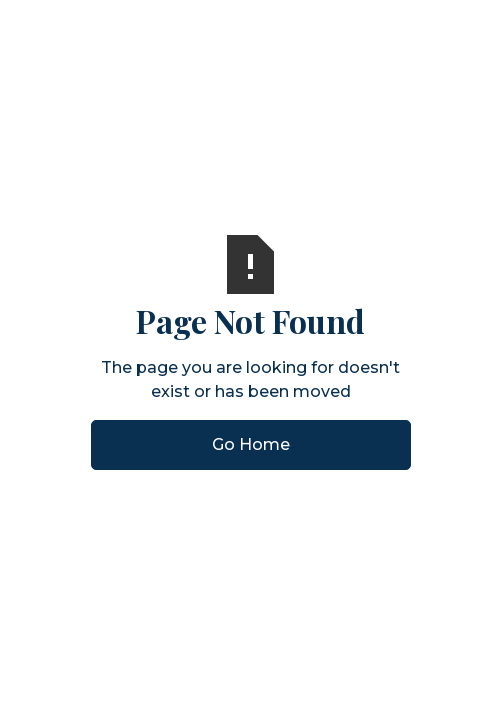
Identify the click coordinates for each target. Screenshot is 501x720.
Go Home (251, 444)
